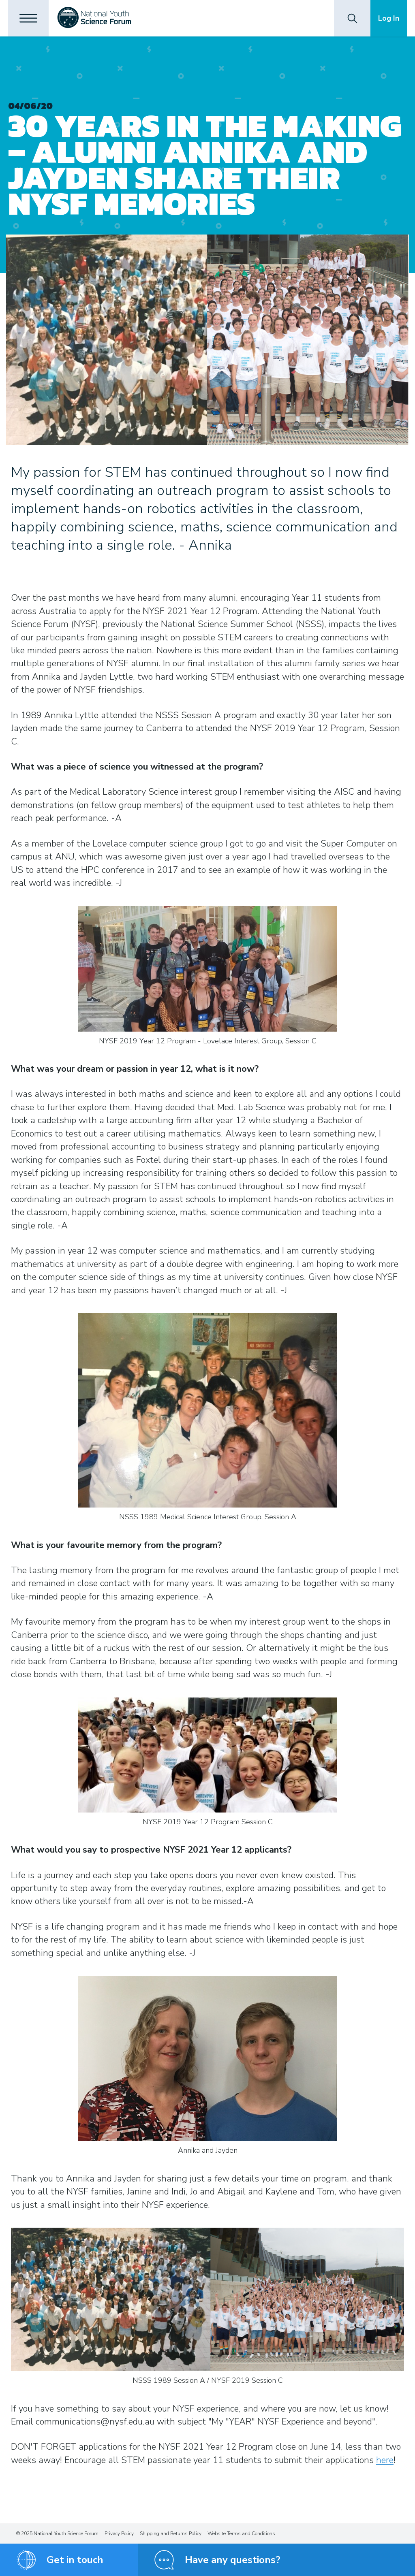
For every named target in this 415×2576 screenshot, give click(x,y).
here (385, 2460)
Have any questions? (232, 2559)
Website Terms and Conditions (241, 2533)
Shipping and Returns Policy (170, 2533)
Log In (388, 18)
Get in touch (75, 2559)
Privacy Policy (119, 2533)
